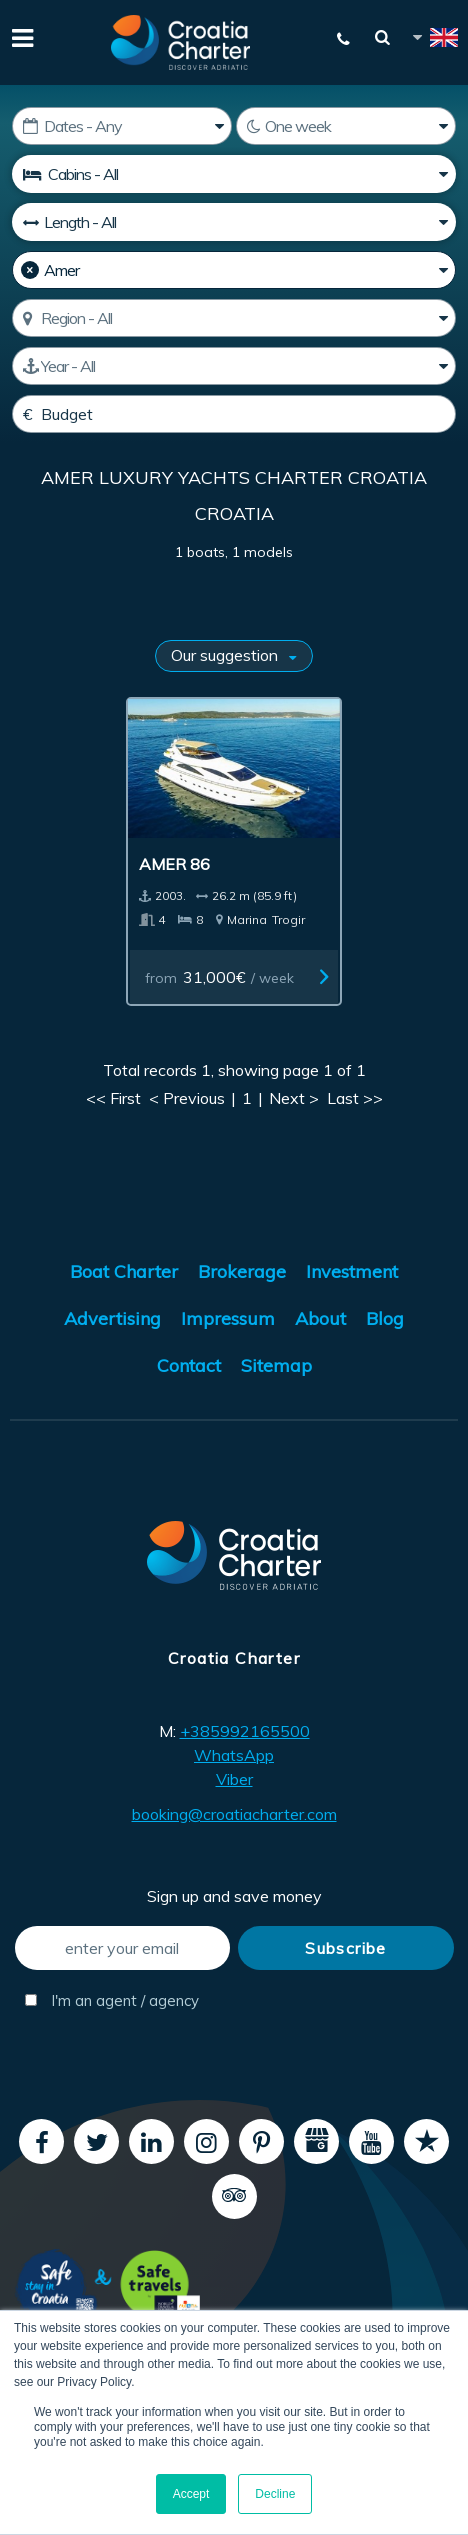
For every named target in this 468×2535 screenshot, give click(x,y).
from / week (219, 977)
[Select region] (234, 318)
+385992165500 (245, 1731)
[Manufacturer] (234, 270)
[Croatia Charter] (181, 42)
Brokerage (242, 1271)
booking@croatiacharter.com (234, 1814)
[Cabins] (234, 174)
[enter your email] (122, 1948)
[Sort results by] (234, 656)
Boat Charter (124, 1271)
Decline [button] (275, 2494)
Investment (352, 1271)
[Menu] (20, 36)
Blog (385, 1318)
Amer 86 (174, 864)
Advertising (112, 1318)
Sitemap (276, 1365)
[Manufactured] (234, 366)
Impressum (228, 1318)
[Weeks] (346, 126)
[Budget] (234, 414)
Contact (189, 1365)
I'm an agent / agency (112, 2000)
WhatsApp (234, 1755)
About (320, 1318)
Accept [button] (191, 2494)
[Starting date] (122, 126)
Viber (234, 1779)
